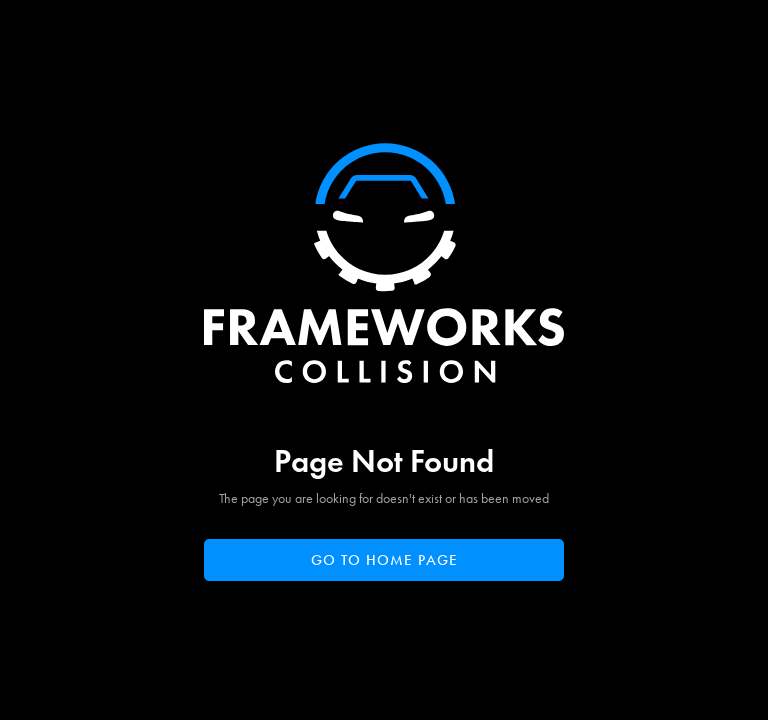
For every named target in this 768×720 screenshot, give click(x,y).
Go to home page (384, 560)
